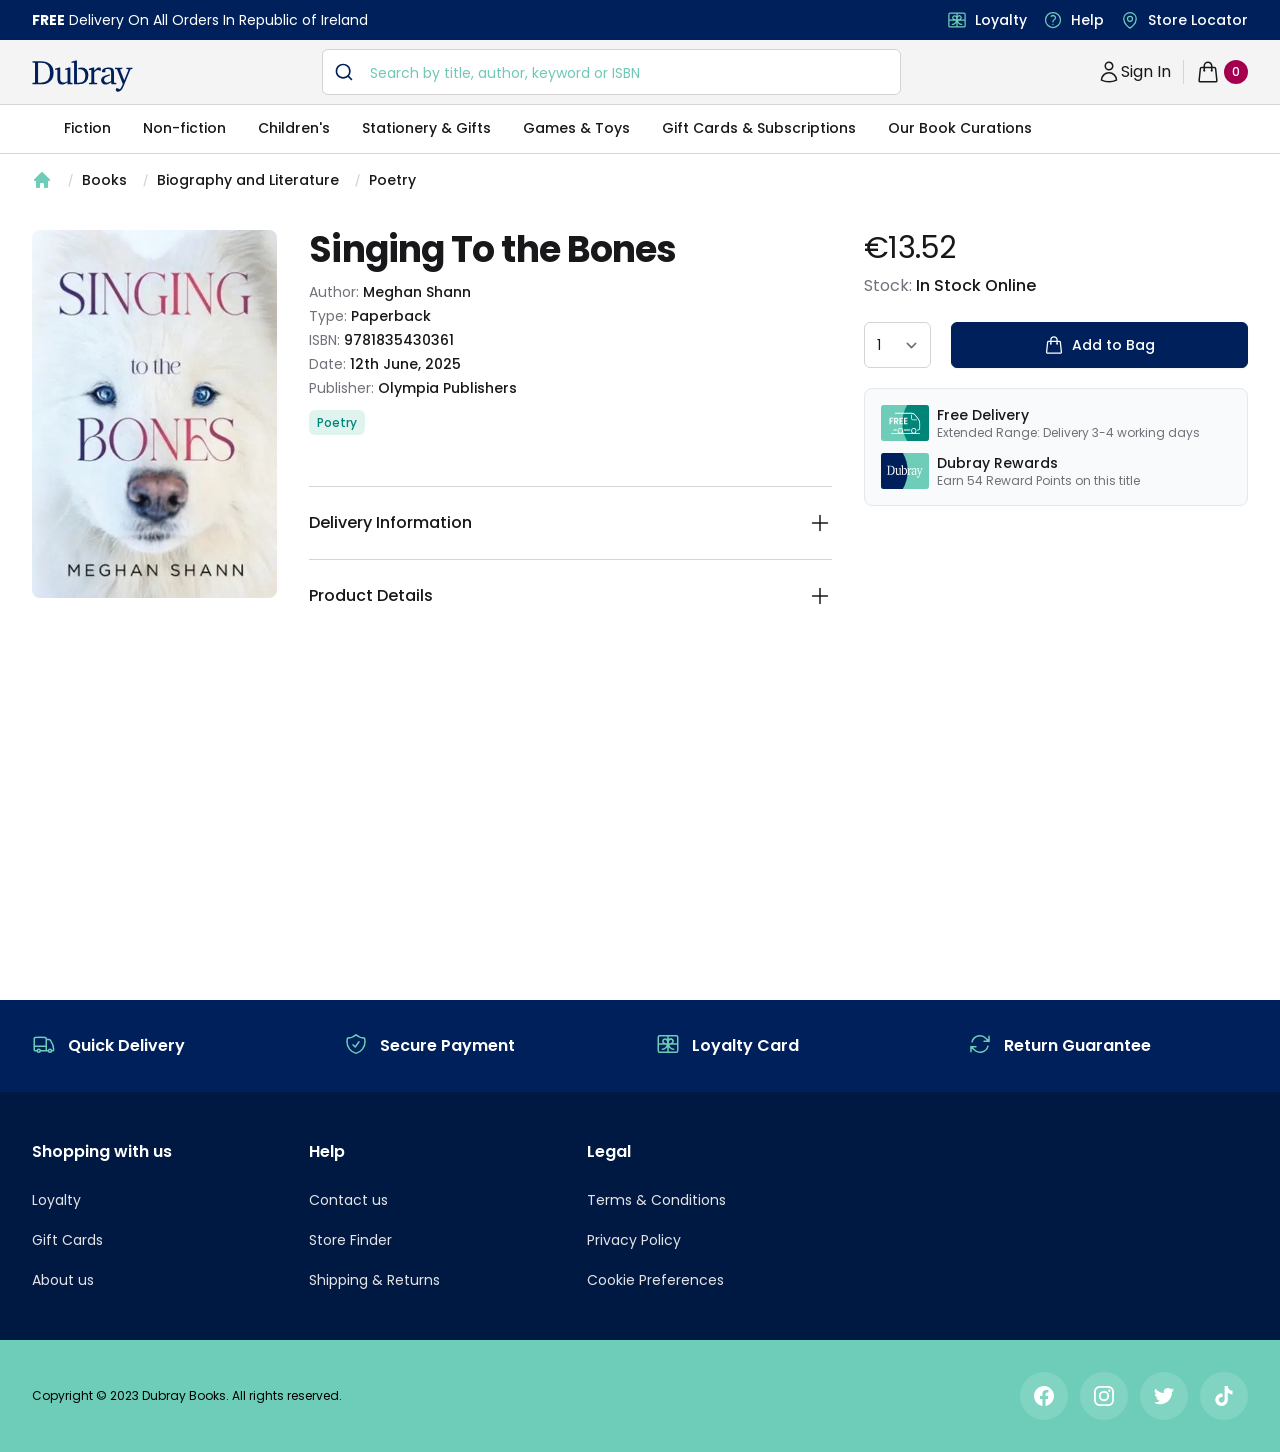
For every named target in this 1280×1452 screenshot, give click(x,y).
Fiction (87, 128)
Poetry (392, 180)
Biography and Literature (248, 180)
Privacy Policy (634, 1240)
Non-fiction (184, 128)
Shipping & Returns (374, 1280)
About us (63, 1280)
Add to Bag (1099, 345)
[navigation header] (82, 76)
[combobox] (611, 72)
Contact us (348, 1200)
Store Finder (350, 1240)
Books (104, 180)
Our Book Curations (960, 128)
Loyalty (1001, 20)
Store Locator (1198, 20)
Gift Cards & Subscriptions (759, 128)
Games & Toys (576, 128)
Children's (294, 128)
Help (1087, 20)
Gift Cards (67, 1240)
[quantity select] (897, 345)
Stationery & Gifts (426, 128)
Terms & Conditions (656, 1200)
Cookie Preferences (655, 1280)
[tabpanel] (154, 414)
